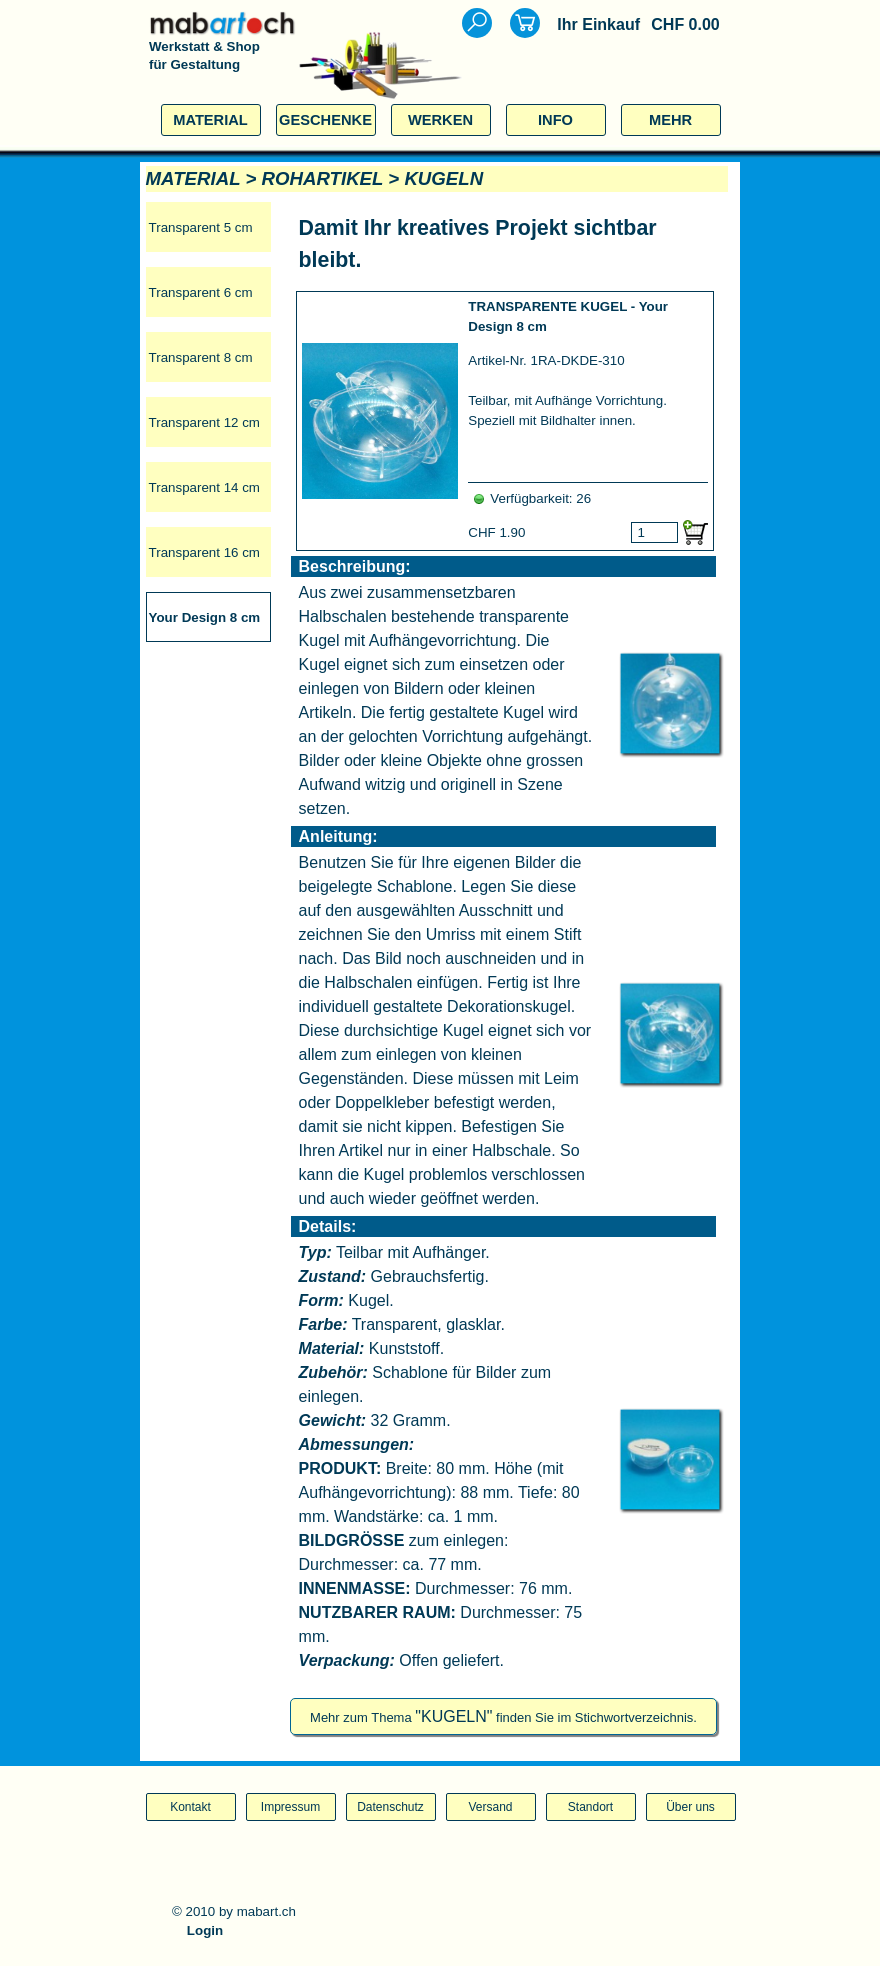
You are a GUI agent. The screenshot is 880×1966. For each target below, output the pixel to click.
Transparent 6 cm (201, 292)
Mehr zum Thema (503, 1717)
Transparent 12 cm (204, 422)
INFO (555, 120)
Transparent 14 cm (204, 487)
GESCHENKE (325, 120)
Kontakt (190, 1807)
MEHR (670, 120)
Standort (590, 1807)
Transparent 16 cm (204, 552)
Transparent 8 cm (201, 357)
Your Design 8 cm (205, 617)
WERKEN (440, 120)
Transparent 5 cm (201, 227)
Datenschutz (390, 1807)
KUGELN (443, 178)
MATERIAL (210, 120)
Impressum (290, 1807)
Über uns (690, 1807)
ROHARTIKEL (323, 178)
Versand (490, 1807)
